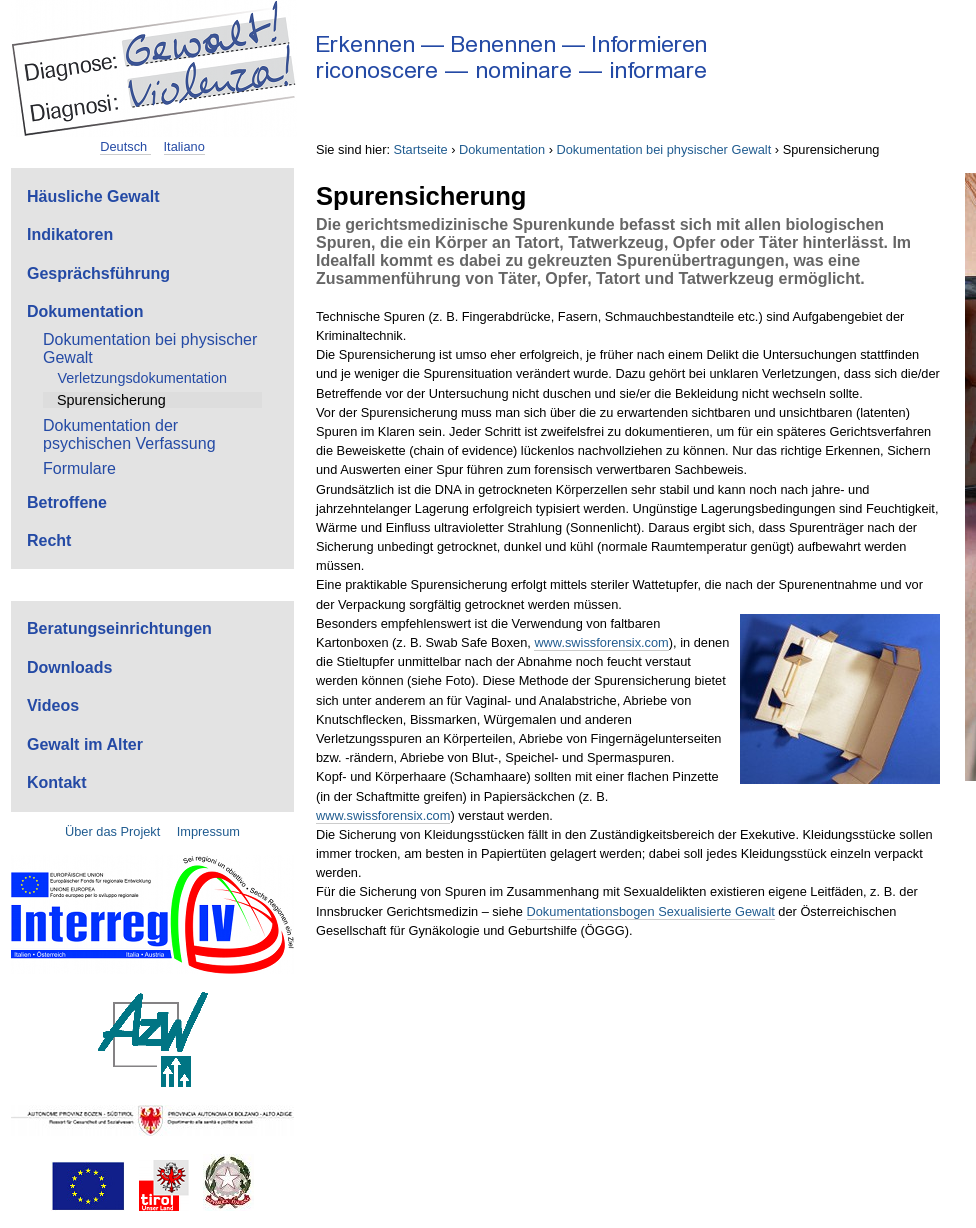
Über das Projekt (112, 831)
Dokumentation (502, 149)
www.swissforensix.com (601, 642)
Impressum (208, 831)
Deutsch (125, 146)
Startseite (421, 149)
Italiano (184, 146)
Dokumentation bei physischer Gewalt (663, 149)
